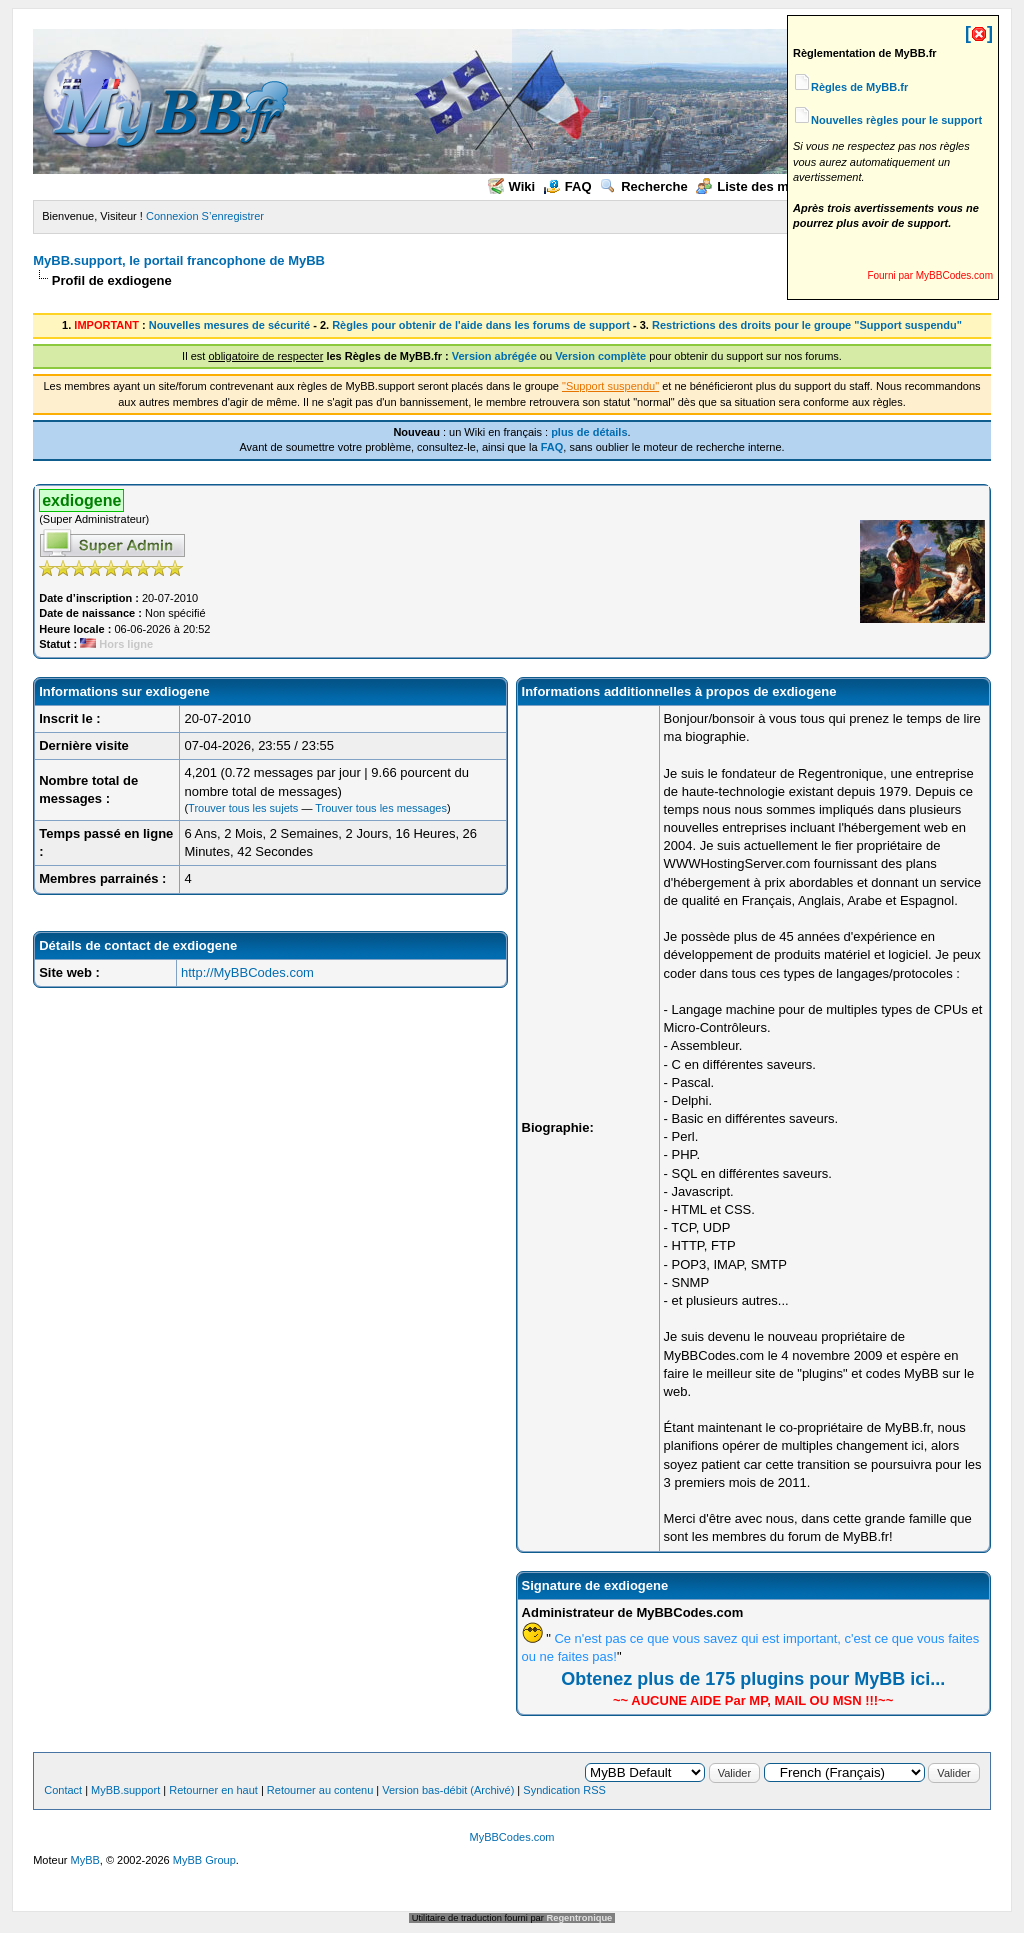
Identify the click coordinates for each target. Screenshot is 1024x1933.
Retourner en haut (213, 1790)
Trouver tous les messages (381, 808)
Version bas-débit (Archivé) (448, 1790)
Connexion (172, 216)
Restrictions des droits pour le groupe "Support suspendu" (807, 325)
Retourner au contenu (320, 1790)
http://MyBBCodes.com (247, 972)
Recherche (643, 186)
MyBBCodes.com (512, 1837)
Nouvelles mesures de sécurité (229, 325)
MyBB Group (204, 1860)
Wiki (512, 186)
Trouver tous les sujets (243, 808)
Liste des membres (765, 186)
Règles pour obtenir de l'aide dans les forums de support (481, 325)
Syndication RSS (564, 1790)
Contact (63, 1790)
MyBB (85, 1860)
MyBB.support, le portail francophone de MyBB (179, 260)
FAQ (568, 186)
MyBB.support (125, 1790)
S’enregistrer (233, 216)
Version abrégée (494, 356)
